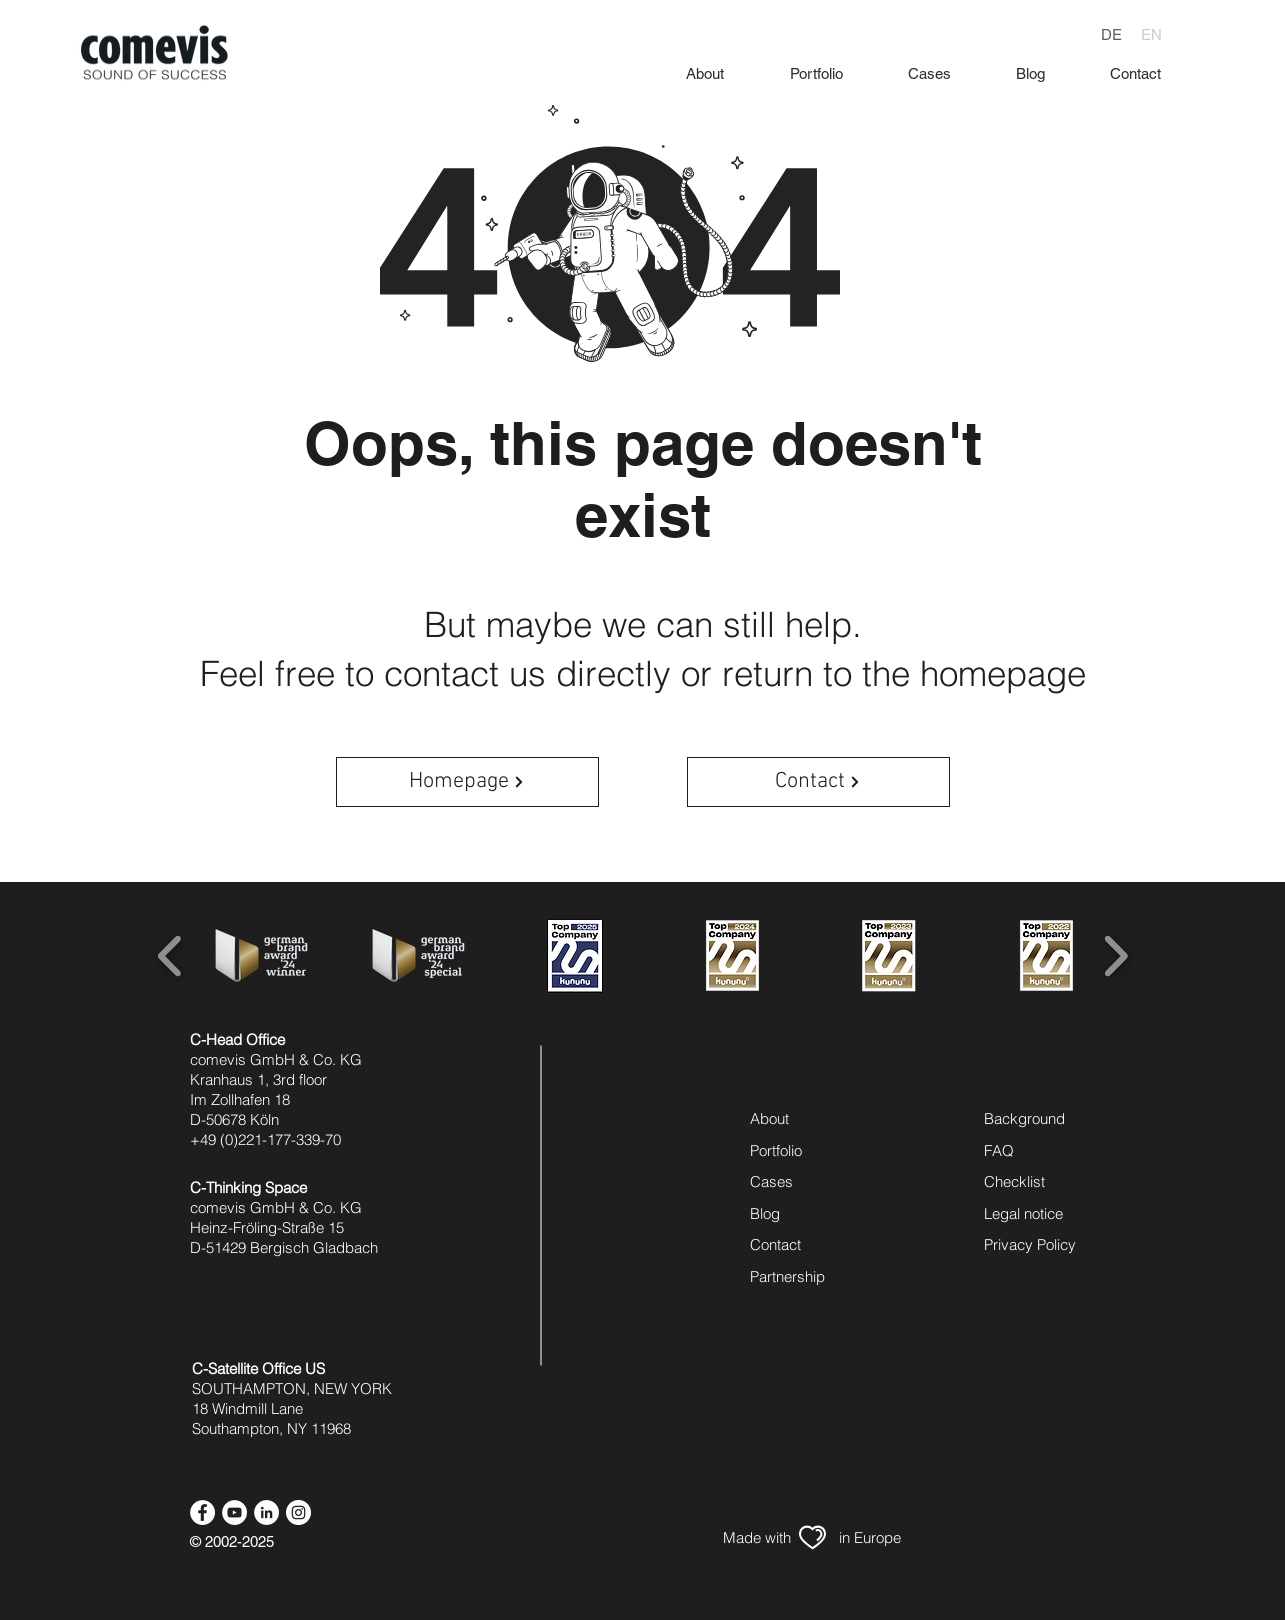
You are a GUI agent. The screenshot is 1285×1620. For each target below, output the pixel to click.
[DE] (1111, 34)
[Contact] (818, 782)
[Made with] (757, 1537)
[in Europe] (870, 1537)
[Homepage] (467, 782)
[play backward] (170, 955)
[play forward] (1115, 955)
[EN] (1151, 34)
